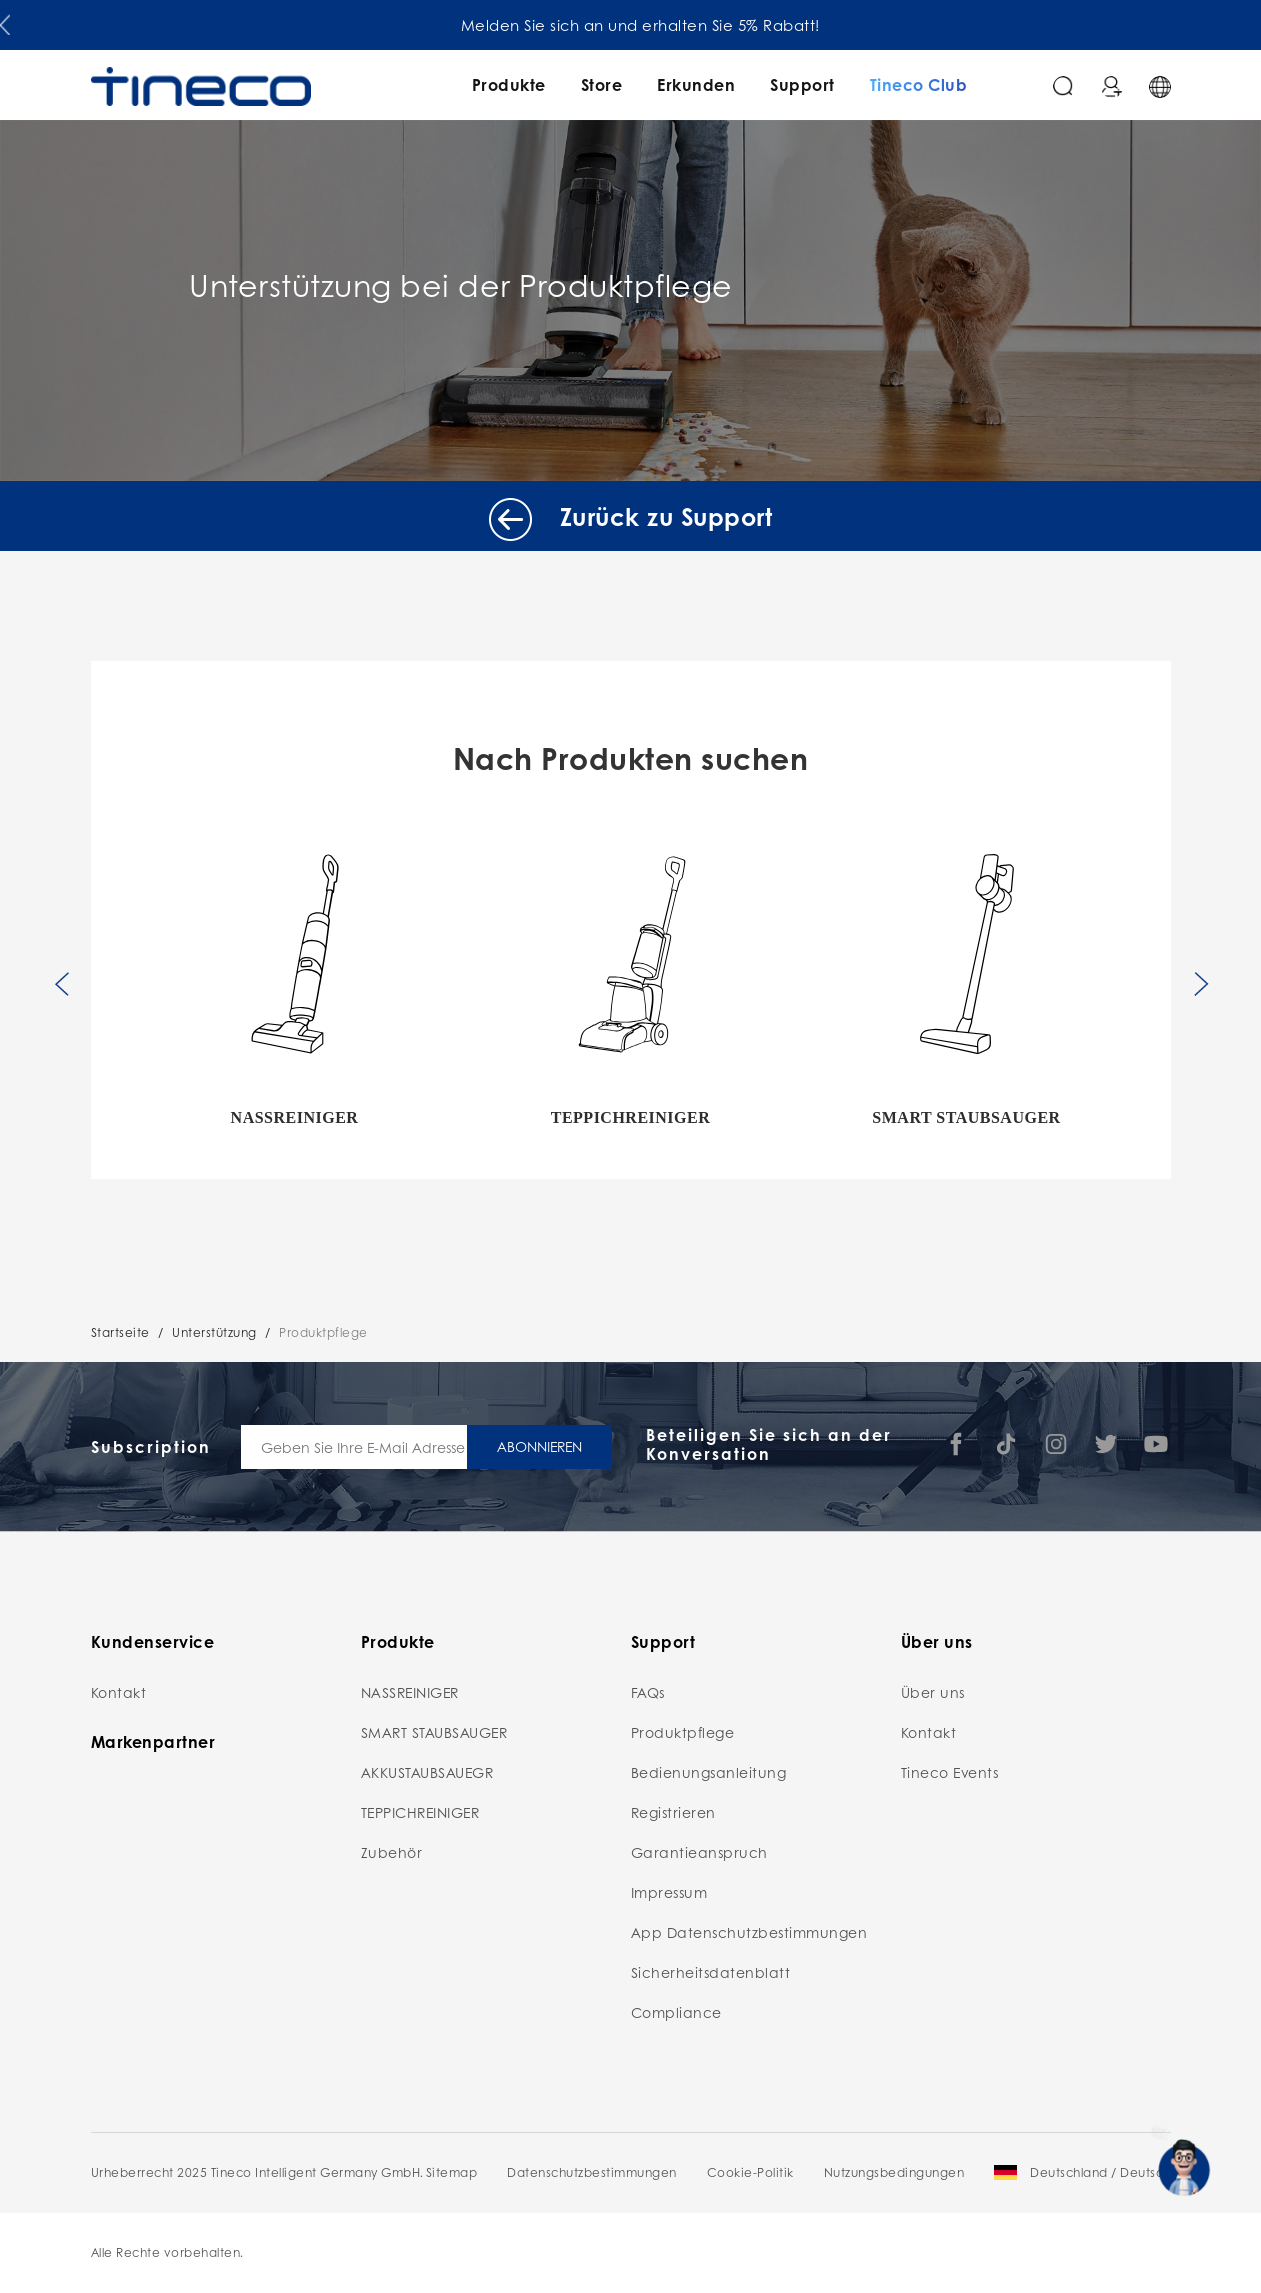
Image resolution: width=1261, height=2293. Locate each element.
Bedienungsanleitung (709, 1772)
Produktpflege (323, 1332)
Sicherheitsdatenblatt (711, 1972)
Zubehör (392, 1852)
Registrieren (673, 1812)
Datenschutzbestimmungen (592, 2172)
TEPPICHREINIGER (420, 1812)
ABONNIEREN (539, 1446)
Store (602, 84)
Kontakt (119, 1692)
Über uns (933, 1692)
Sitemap (452, 2172)
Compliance (676, 2012)
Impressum (669, 1892)
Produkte (509, 84)
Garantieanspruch (699, 1852)
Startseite (120, 1332)
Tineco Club (919, 84)
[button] (5, 21)
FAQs (648, 1692)
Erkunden (696, 84)
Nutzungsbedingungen (894, 2172)
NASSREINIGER (410, 1692)
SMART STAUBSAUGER (434, 1732)
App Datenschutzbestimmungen (749, 1932)
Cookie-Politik (750, 2172)
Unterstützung (214, 1332)
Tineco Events (950, 1772)
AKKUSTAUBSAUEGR (427, 1772)
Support (802, 84)
